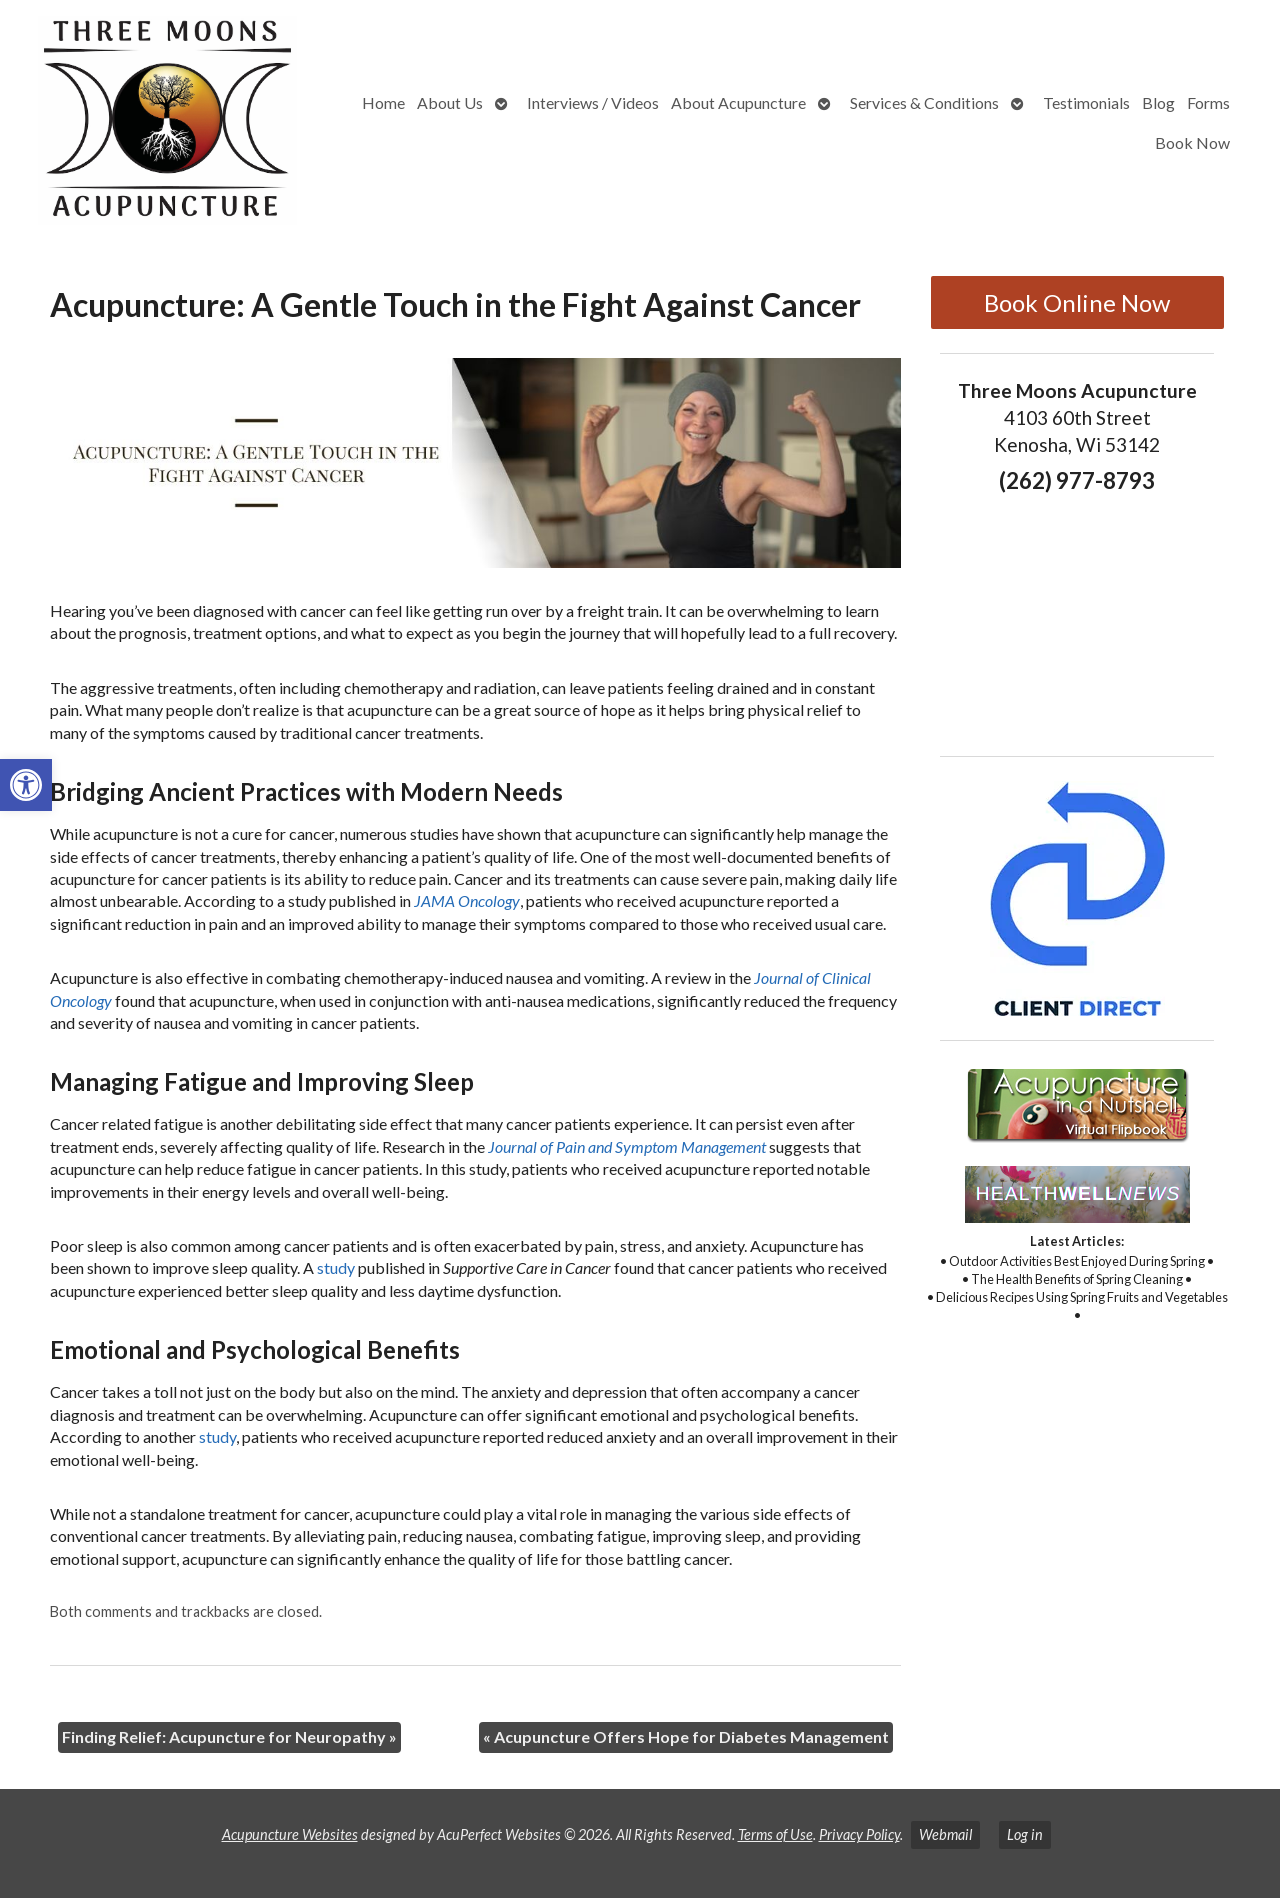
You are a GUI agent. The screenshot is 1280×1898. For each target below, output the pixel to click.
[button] (26, 785)
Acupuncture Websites (290, 1834)
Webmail (945, 1834)
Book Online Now (1077, 302)
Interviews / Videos (593, 102)
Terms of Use (775, 1834)
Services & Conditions (924, 102)
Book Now (1192, 142)
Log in (1025, 1834)
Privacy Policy (859, 1834)
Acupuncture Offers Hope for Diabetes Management (686, 1736)
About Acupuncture (738, 102)
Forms (1208, 102)
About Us (450, 102)
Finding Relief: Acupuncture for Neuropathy (229, 1736)
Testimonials (1086, 102)
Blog (1158, 102)
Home (383, 102)
